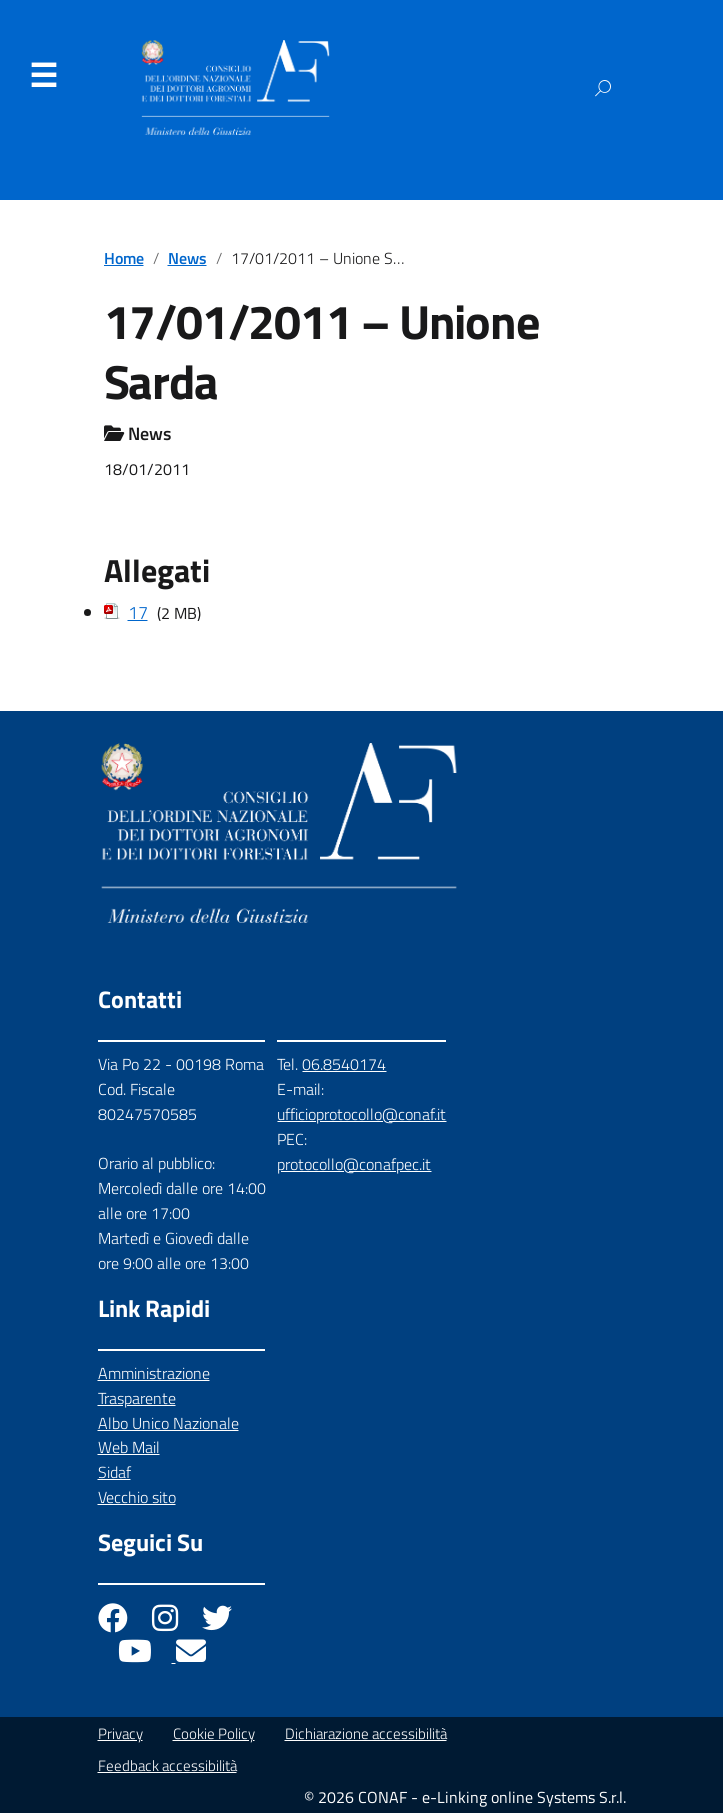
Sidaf (114, 1472)
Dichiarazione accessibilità (366, 1733)
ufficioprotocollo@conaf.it (361, 1114)
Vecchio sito (137, 1497)
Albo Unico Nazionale (168, 1423)
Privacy (120, 1733)
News (187, 258)
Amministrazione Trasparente (154, 1385)
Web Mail (129, 1447)
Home (124, 258)
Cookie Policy (214, 1733)
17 (138, 612)
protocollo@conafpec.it (354, 1164)
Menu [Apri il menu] (43, 76)
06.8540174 (344, 1064)
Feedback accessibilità (167, 1765)
